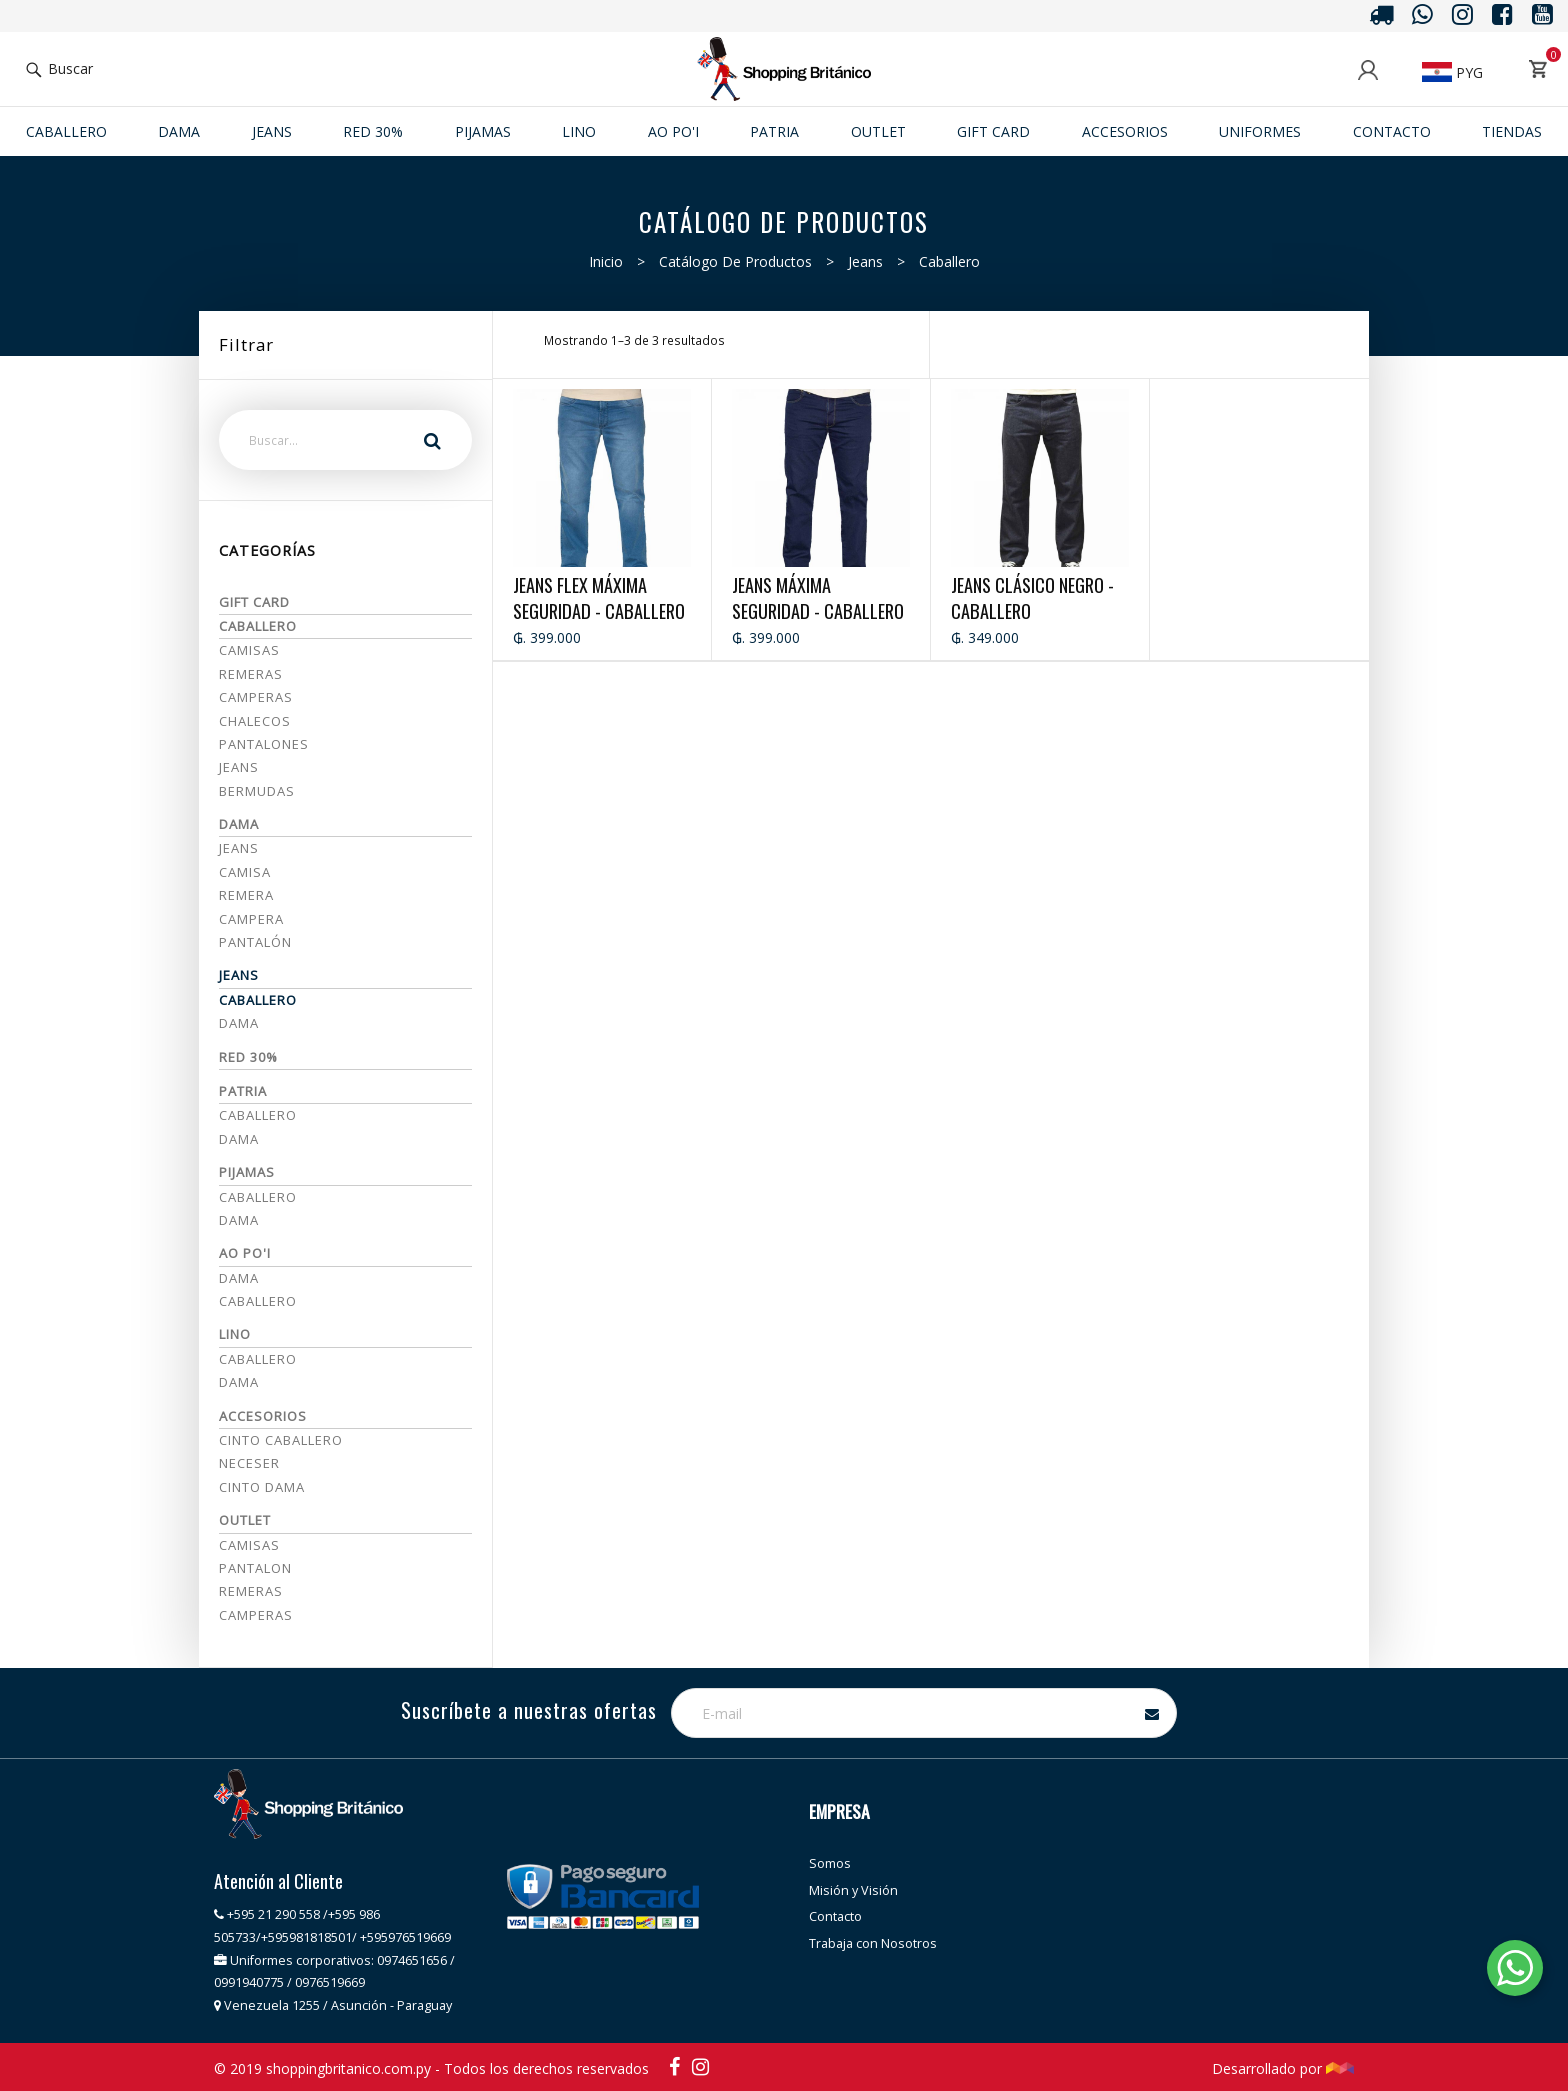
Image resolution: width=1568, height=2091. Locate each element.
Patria (774, 131)
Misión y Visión (853, 1890)
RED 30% (373, 131)
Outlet (878, 131)
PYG (1452, 72)
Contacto (1392, 131)
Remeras (251, 674)
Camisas (249, 650)
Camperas (256, 697)
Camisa (245, 872)
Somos (830, 1863)
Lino (579, 131)
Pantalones (264, 744)
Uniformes (1260, 131)
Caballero (66, 131)
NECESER (249, 1463)
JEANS (272, 131)
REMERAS (251, 1591)
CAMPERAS (256, 1615)
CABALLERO (258, 1197)
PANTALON (255, 1568)
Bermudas (257, 791)
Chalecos (255, 721)
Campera (251, 919)
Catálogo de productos (735, 261)
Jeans (865, 261)
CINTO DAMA (262, 1487)
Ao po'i (673, 131)
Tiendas (1512, 131)
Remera (246, 895)
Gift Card (993, 131)
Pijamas (483, 131)
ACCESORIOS (1125, 131)
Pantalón (255, 942)
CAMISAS (249, 1545)
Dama (179, 131)
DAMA (239, 1220)
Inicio (606, 261)
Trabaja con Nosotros (873, 1943)
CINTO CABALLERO (281, 1440)
